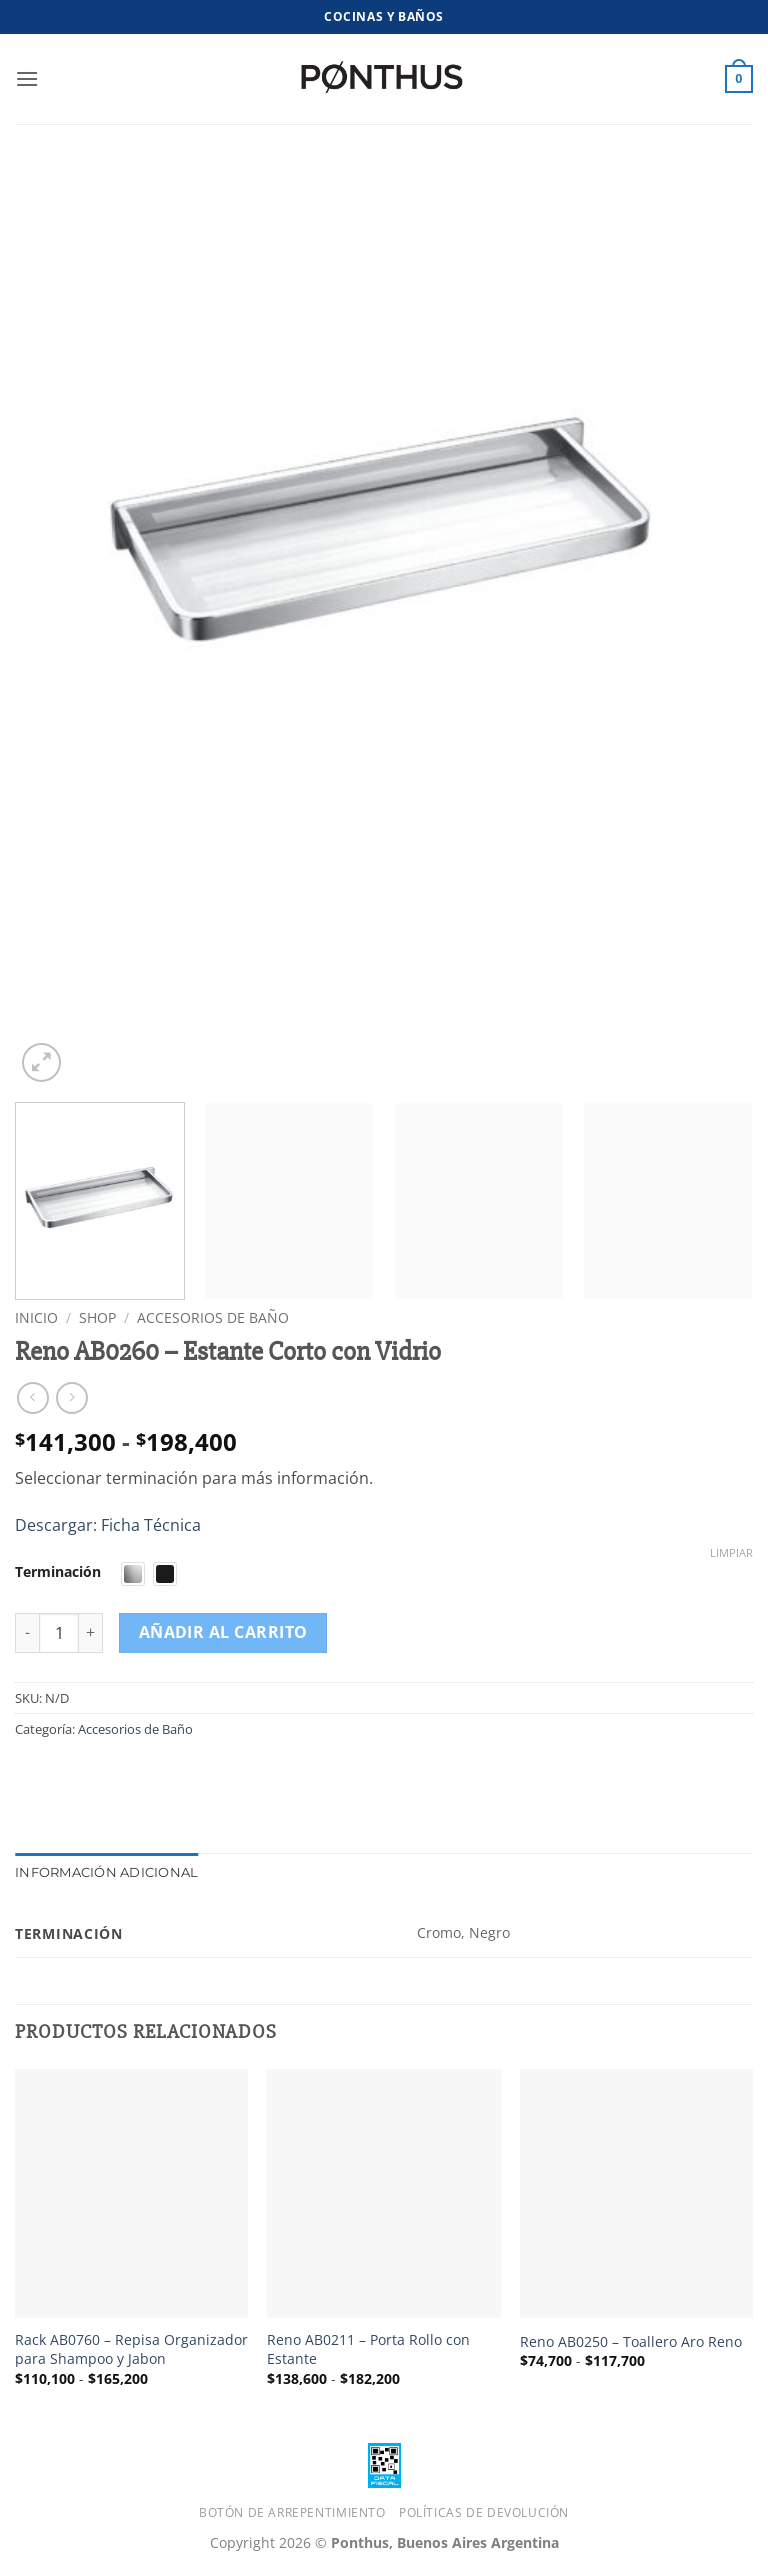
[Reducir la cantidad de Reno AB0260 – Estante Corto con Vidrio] (27, 1633)
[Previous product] (71, 1397)
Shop (97, 1317)
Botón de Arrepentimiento (292, 2512)
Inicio (36, 1317)
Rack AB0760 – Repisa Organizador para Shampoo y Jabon (131, 2349)
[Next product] (32, 1397)
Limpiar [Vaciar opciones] (731, 1553)
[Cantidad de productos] (59, 1633)
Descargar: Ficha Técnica (108, 1525)
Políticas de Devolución (484, 2512)
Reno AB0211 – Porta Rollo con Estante (368, 2349)
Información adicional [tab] (106, 1872)
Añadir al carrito (223, 1632)
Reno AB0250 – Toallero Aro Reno (631, 2342)
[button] (27, 78)
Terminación (58, 1571)
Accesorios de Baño (213, 1317)
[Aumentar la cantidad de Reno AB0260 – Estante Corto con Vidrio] (91, 1633)
